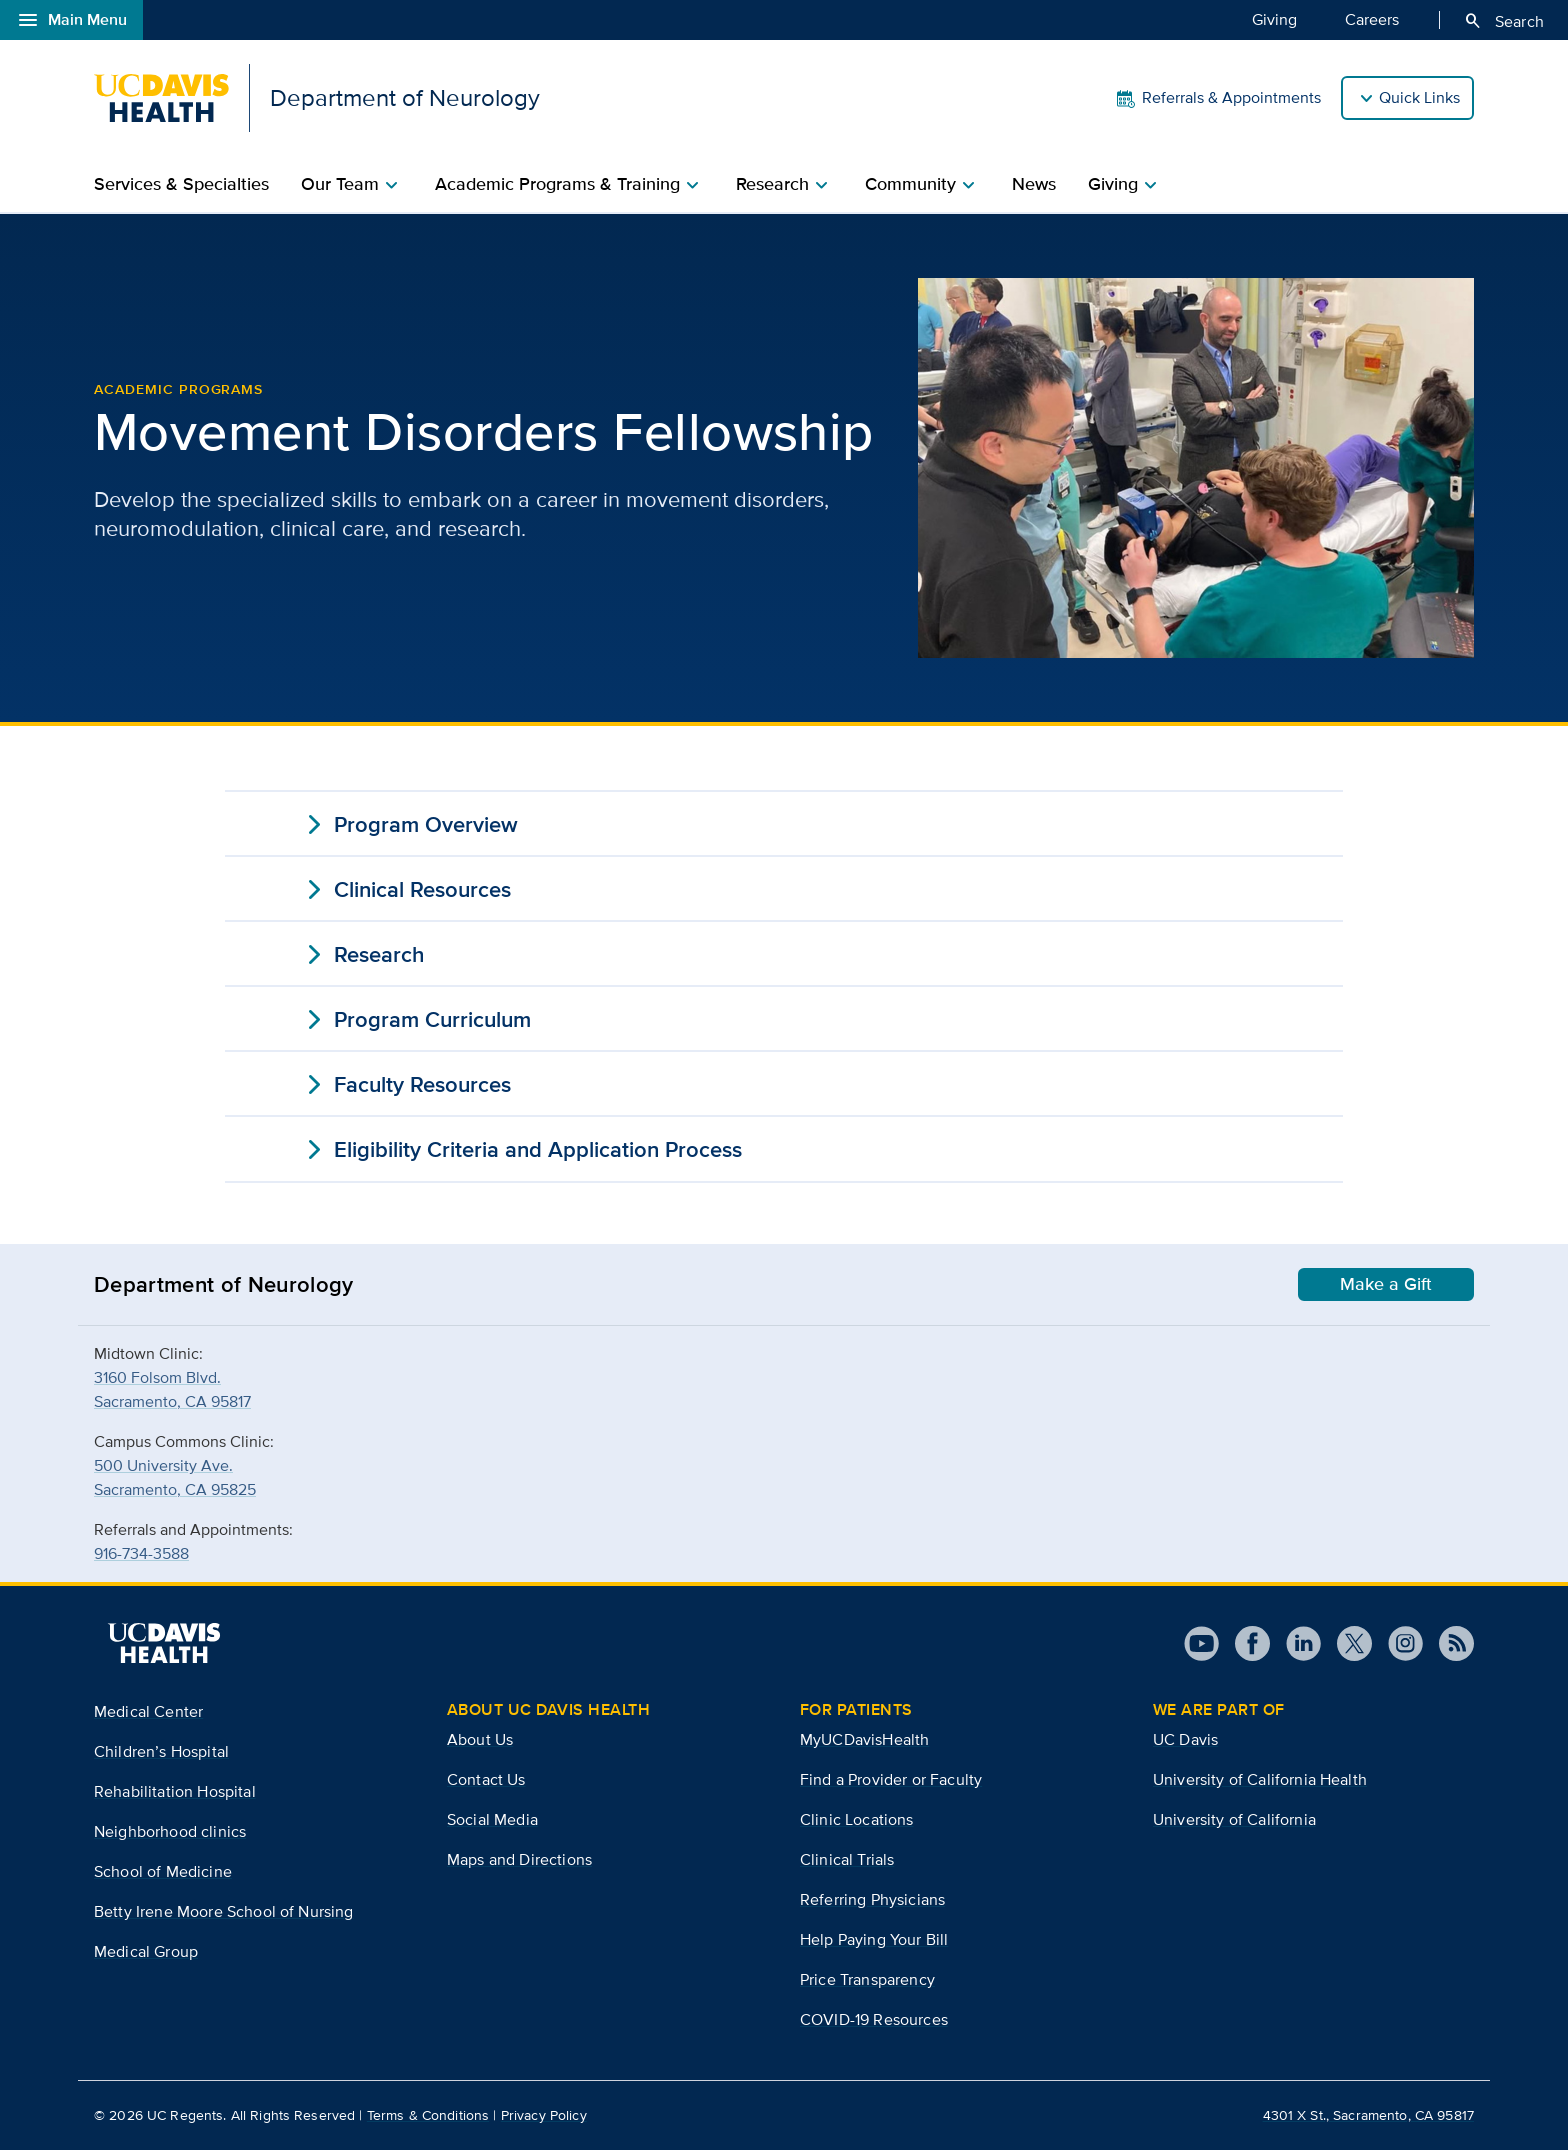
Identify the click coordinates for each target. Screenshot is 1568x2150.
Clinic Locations (857, 1819)
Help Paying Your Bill (874, 1939)
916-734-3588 (141, 1553)
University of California (1234, 1819)
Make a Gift (1386, 1284)
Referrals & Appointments (1217, 98)
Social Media (492, 1819)
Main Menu (71, 20)
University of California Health (1260, 1779)
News (1034, 184)
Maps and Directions (519, 1859)
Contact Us (486, 1779)
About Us (480, 1739)
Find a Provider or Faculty (891, 1779)
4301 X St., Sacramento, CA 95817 (1368, 2115)
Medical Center (148, 1711)
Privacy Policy (544, 2115)
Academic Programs (178, 389)
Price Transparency (867, 1979)
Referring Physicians (872, 1899)
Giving (1274, 19)
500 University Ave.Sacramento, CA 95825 (175, 1477)
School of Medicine (163, 1871)
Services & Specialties (181, 184)
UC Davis (1185, 1739)
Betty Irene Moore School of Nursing (224, 1911)
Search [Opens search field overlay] (1503, 21)
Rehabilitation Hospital (175, 1791)
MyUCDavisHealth (864, 1739)
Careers (1372, 19)
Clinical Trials (847, 1859)
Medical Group (146, 1951)
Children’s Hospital (161, 1751)
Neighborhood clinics (170, 1831)
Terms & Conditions (428, 2115)
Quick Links (1419, 97)
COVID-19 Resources (874, 2019)
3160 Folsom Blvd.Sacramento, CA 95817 (172, 1389)
